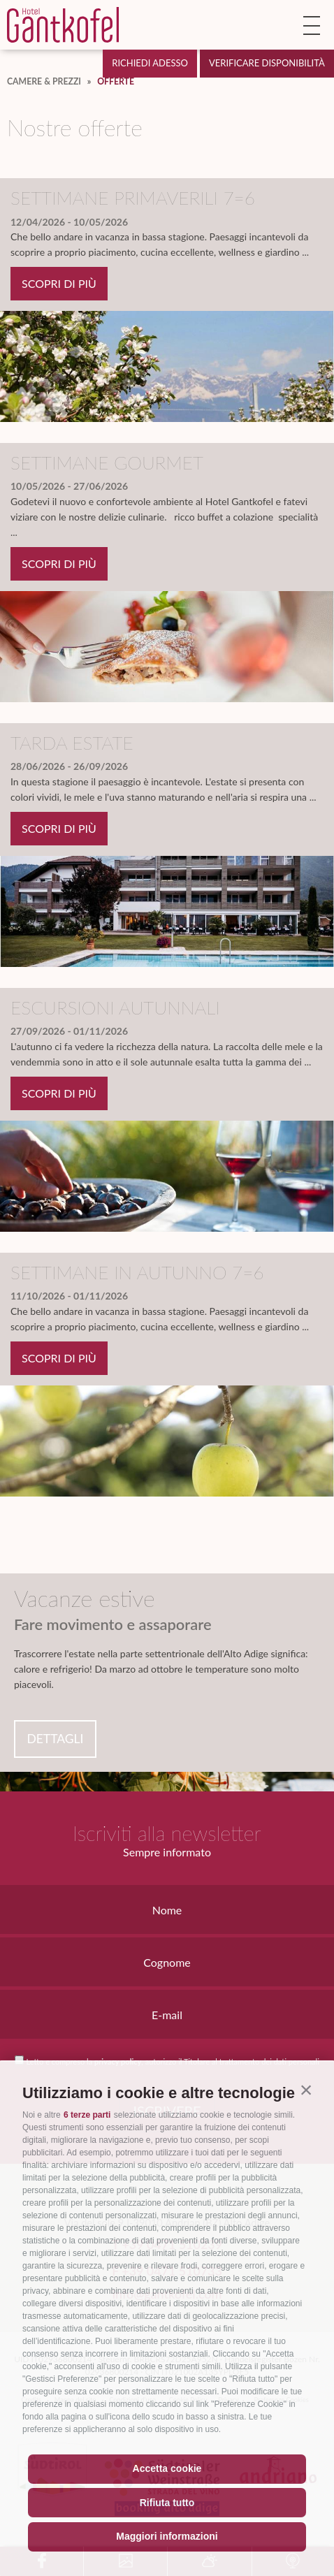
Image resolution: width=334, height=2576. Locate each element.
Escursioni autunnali (115, 1007)
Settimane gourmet (106, 462)
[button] (306, 2089)
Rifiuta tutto (167, 2502)
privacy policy (117, 2061)
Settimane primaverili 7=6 (132, 198)
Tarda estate (71, 743)
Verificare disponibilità (267, 62)
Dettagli (55, 1738)
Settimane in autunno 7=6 (137, 1272)
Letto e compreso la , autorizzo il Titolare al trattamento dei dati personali (172, 2061)
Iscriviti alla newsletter (167, 1833)
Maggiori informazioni (166, 2536)
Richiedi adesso (150, 62)
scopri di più (59, 283)
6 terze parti (87, 2115)
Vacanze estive (84, 1598)
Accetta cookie (167, 2468)
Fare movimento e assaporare (113, 1624)
